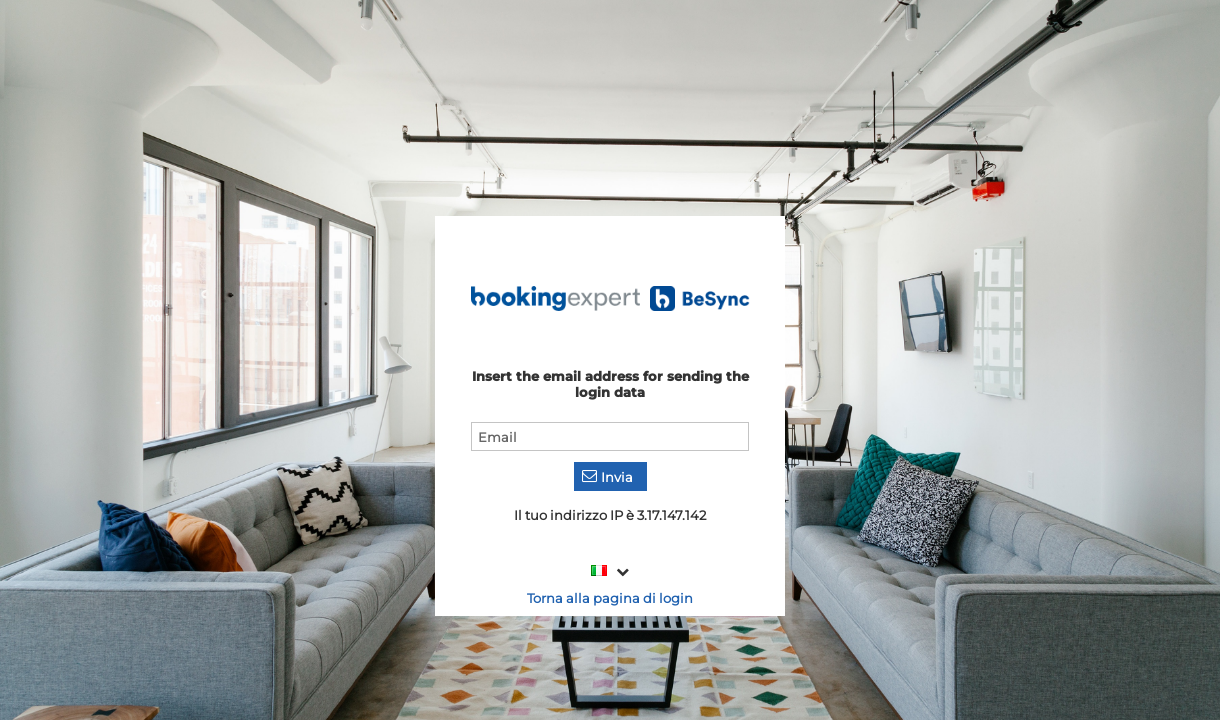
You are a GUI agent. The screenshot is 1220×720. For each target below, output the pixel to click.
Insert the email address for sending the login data (610, 384)
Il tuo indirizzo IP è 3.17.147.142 (610, 515)
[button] (610, 476)
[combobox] (610, 571)
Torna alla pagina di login (610, 598)
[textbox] (610, 436)
